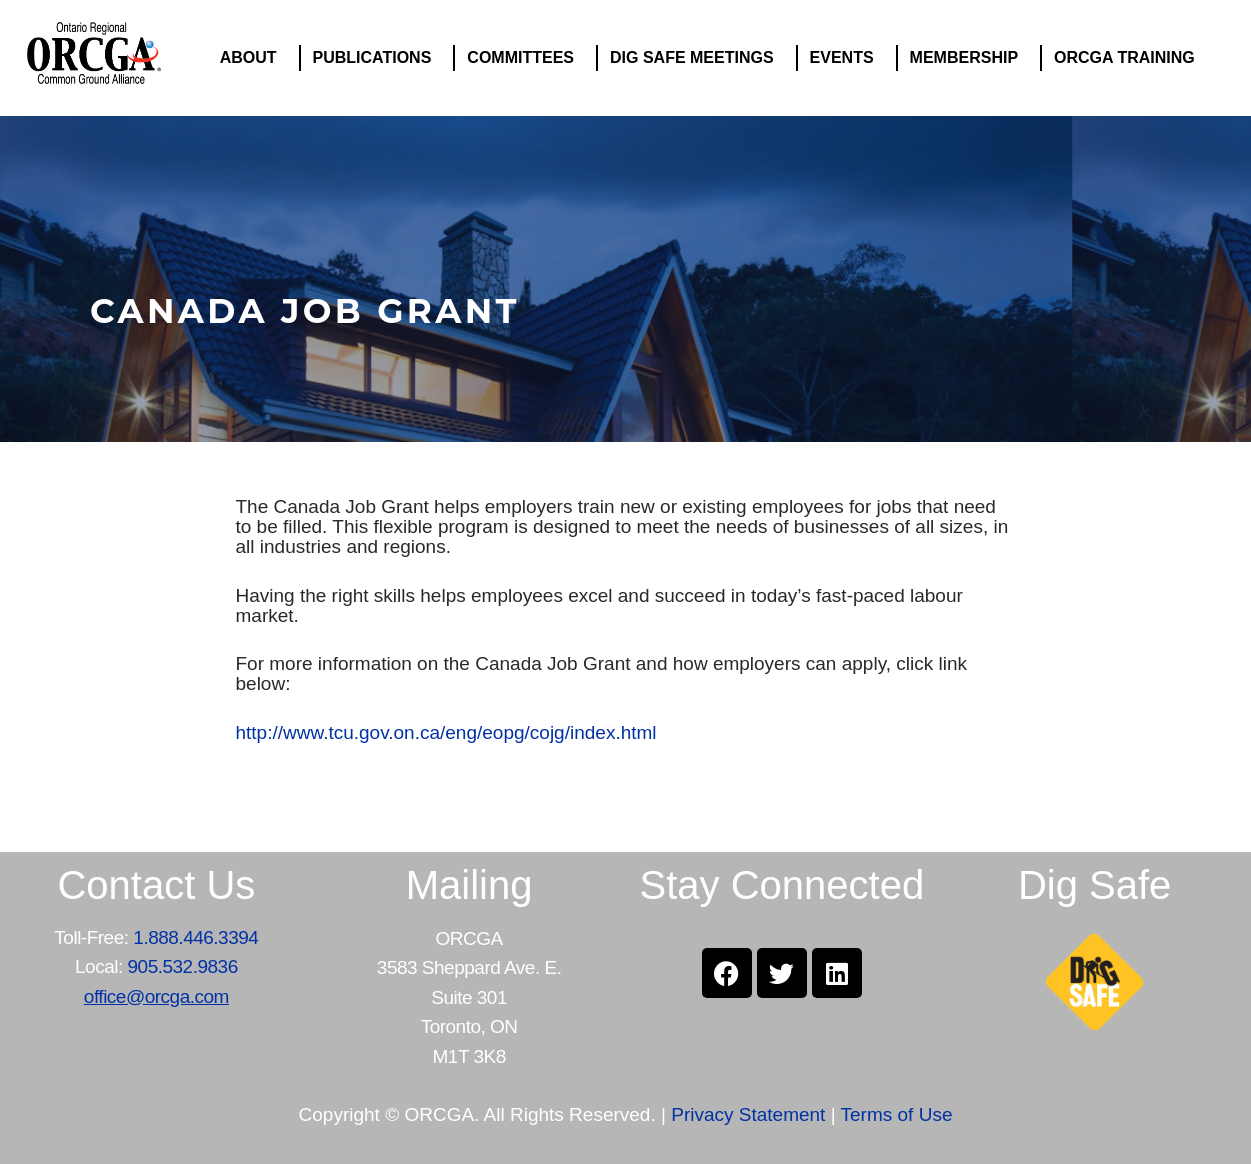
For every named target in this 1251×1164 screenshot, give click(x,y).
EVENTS (847, 58)
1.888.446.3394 (195, 937)
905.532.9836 (183, 966)
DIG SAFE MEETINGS (697, 58)
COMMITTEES (525, 58)
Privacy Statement (748, 1114)
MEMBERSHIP (969, 58)
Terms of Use (897, 1114)
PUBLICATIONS (377, 58)
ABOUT (253, 58)
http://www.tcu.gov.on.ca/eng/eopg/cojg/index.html (446, 732)
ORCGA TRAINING (1129, 58)
